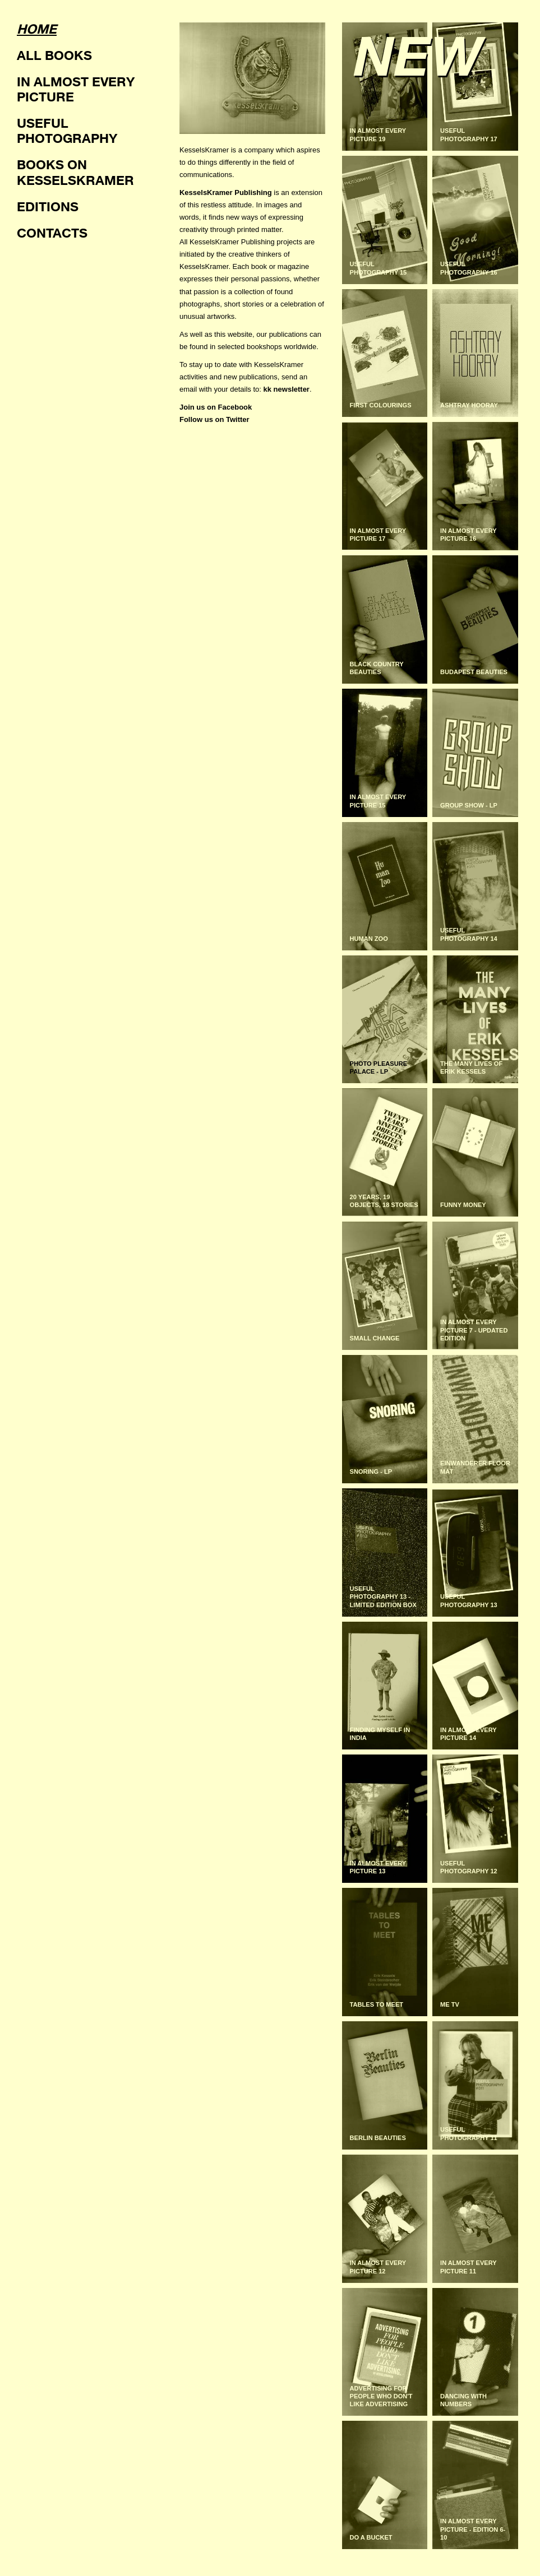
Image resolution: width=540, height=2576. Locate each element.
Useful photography (67, 130)
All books (54, 55)
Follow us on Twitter (214, 419)
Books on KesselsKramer (75, 171)
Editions (48, 206)
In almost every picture (76, 88)
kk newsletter (287, 389)
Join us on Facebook (215, 407)
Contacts (52, 232)
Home (37, 28)
